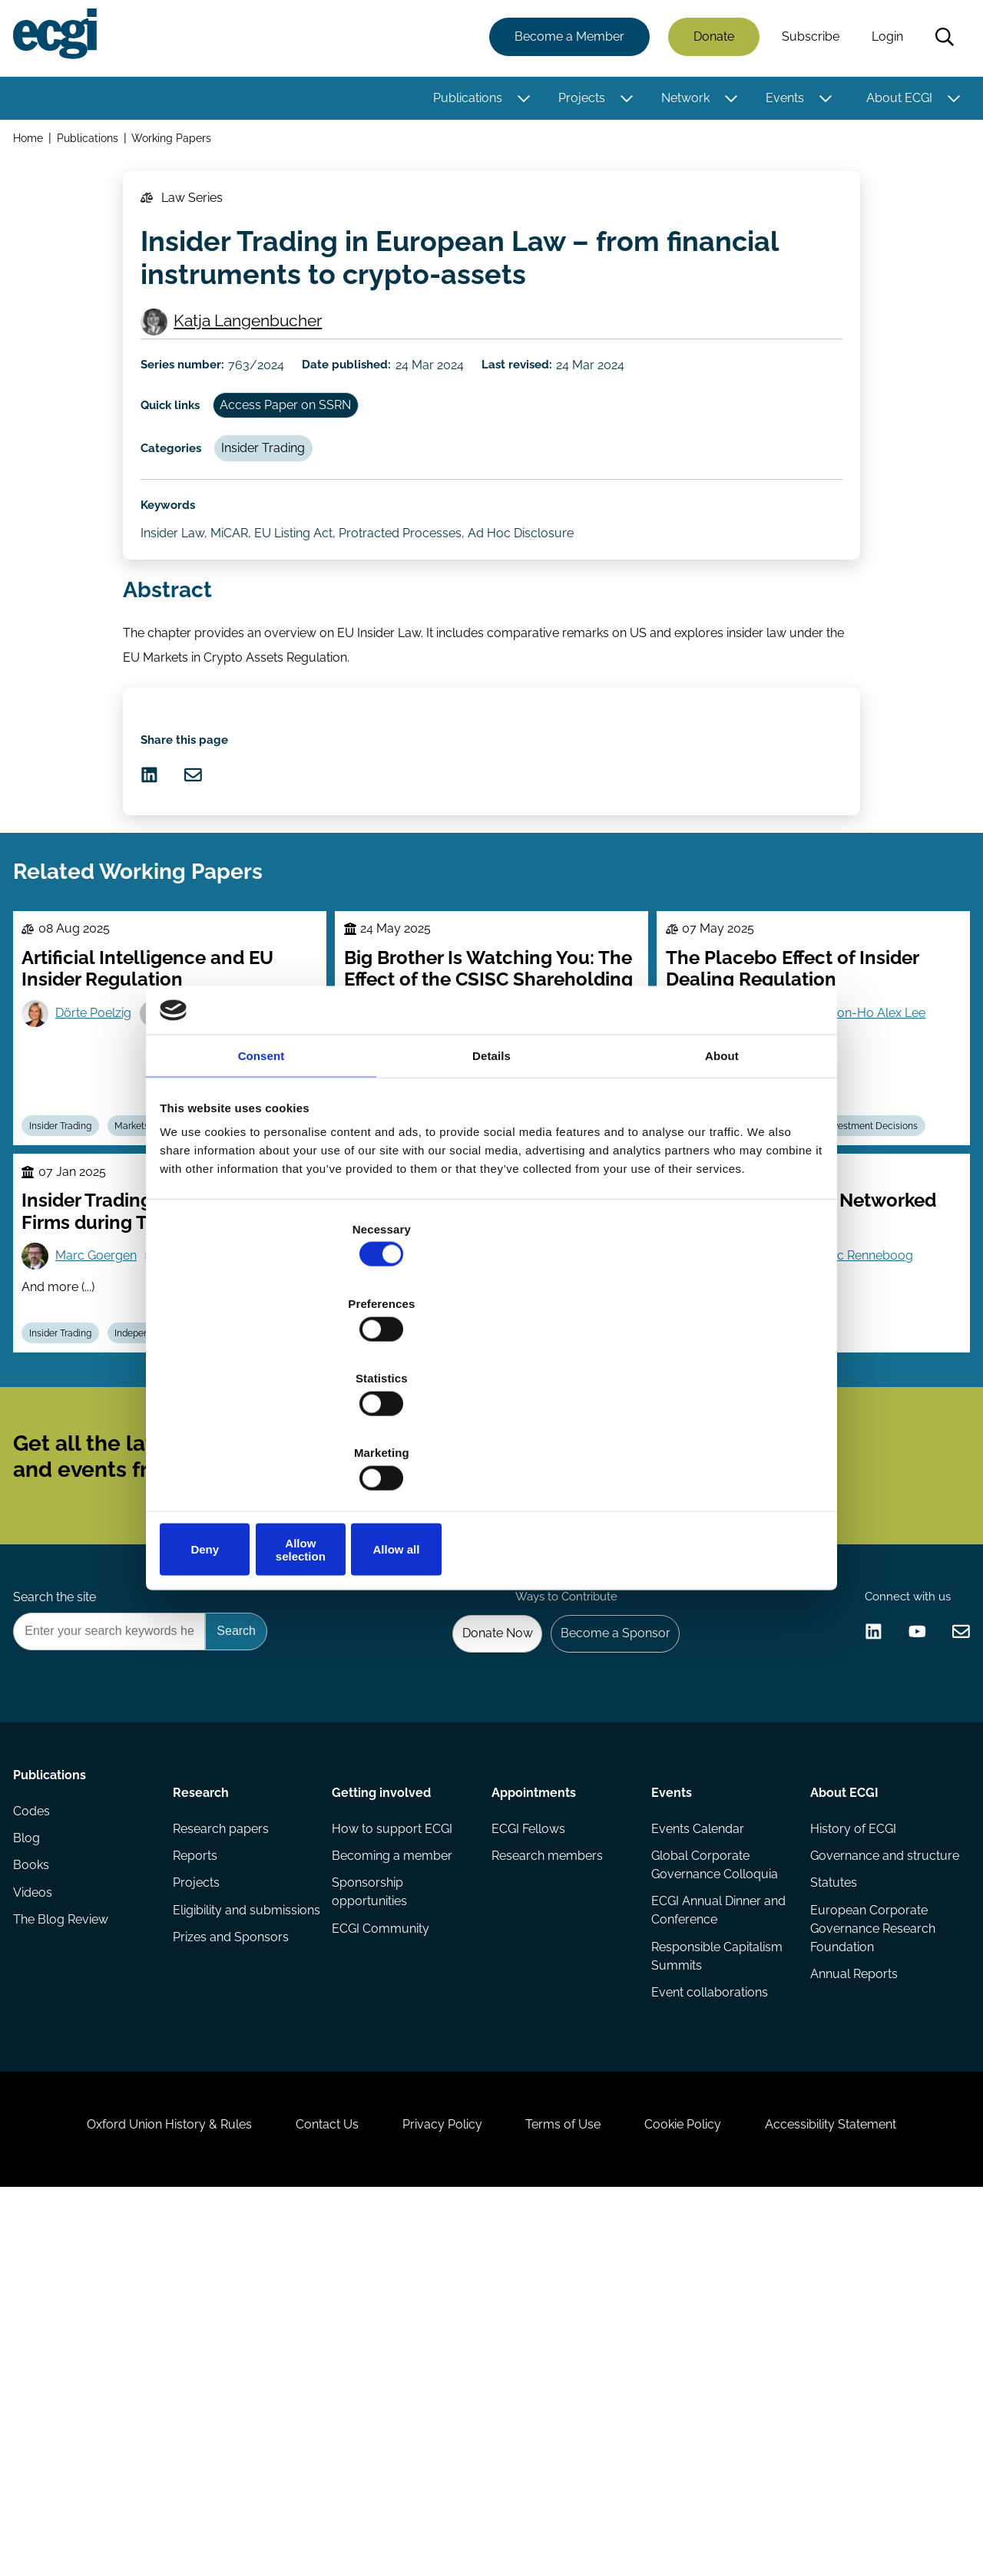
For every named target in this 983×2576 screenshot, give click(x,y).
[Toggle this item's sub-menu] (518, 102)
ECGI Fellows (528, 2136)
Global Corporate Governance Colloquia (712, 2176)
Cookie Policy (709, 2492)
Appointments (534, 2093)
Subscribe (805, 40)
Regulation (478, 1549)
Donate (708, 40)
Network (680, 101)
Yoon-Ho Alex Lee (887, 1197)
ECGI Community (383, 2247)
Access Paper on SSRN (306, 459)
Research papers (224, 2136)
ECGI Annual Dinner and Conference (704, 2225)
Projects (576, 101)
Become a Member (564, 40)
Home (33, 144)
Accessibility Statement (875, 2492)
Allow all (712, 1438)
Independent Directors (182, 1549)
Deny (271, 1438)
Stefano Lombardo (440, 1511)
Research (204, 2093)
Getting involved (383, 2093)
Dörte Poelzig (105, 1197)
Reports (198, 2167)
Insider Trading (282, 511)
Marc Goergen (107, 1467)
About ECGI (894, 101)
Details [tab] (491, 1180)
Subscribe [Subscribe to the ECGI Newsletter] (573, 1709)
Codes (36, 2136)
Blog (31, 2167)
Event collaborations (707, 2314)
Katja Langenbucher (258, 358)
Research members (547, 2167)
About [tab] (722, 1180)
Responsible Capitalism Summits (714, 2274)
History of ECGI (850, 2136)
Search (939, 40)
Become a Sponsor (604, 1927)
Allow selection (491, 1438)
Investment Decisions (896, 1318)
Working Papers (180, 144)
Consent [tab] (261, 1180)
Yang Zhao (736, 1506)
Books (36, 2198)
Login (882, 40)
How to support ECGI (394, 2136)
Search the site (59, 1885)
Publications (462, 101)
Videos (38, 2228)
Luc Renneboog (881, 1467)
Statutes (830, 2216)
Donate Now (475, 1927)
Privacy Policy (433, 2492)
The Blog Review (66, 2259)
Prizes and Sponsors (234, 2278)
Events (779, 101)
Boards (695, 1549)
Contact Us (300, 2492)
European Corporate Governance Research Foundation (869, 2265)
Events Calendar (695, 2136)
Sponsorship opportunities (371, 2207)
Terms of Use (572, 2492)
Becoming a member (394, 2167)
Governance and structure (854, 2176)
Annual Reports (851, 2314)
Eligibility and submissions (213, 2237)
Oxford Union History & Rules (124, 2492)
